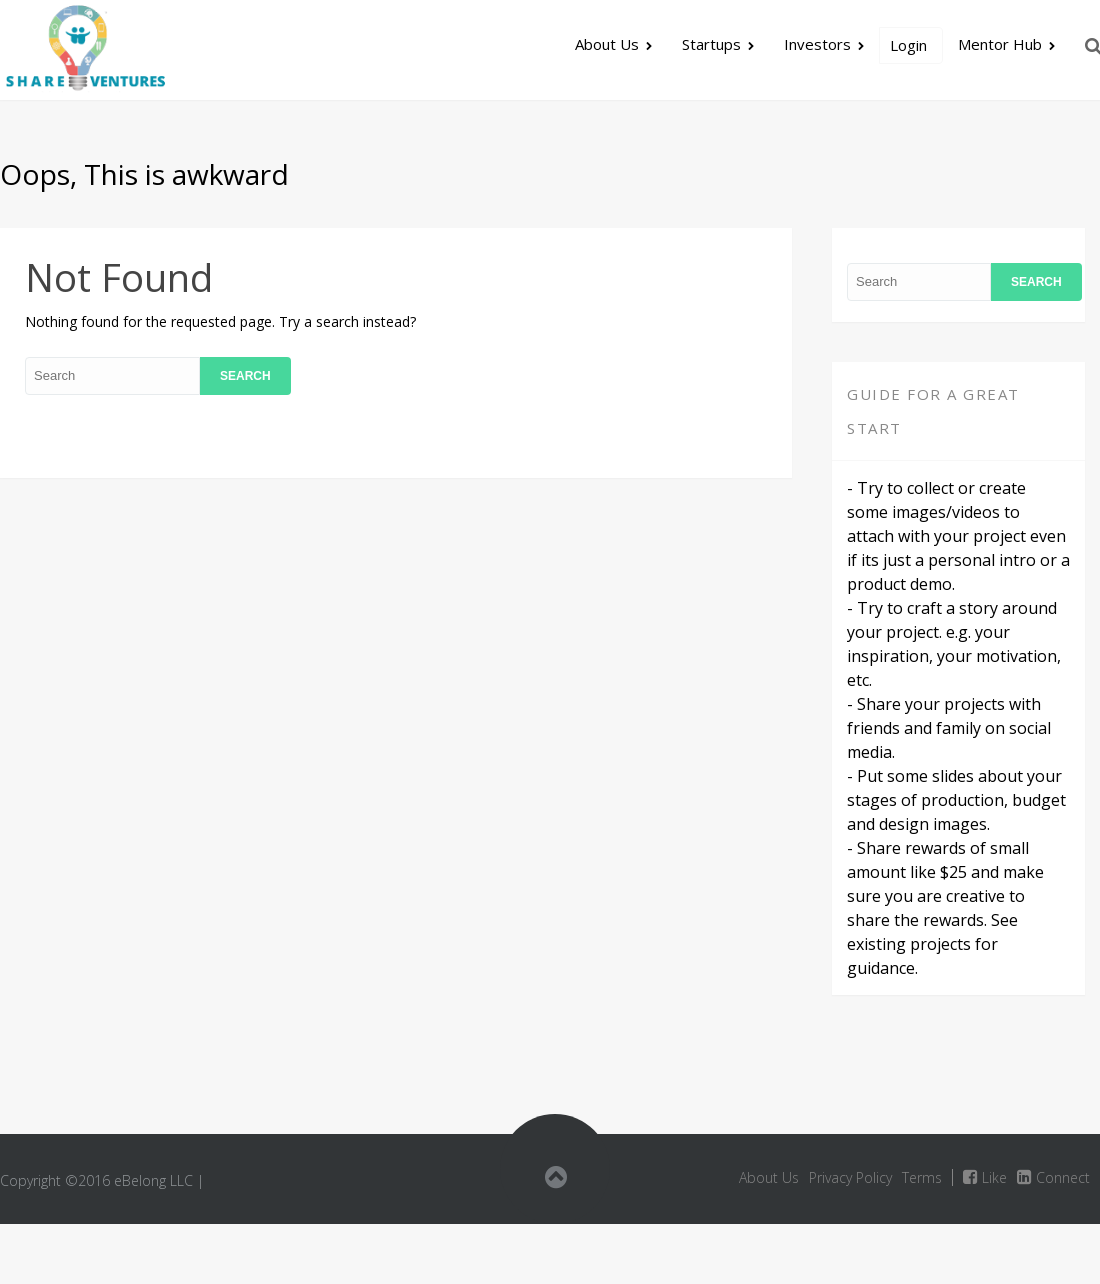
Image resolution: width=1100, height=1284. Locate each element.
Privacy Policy (850, 1177)
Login (908, 45)
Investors (817, 44)
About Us (607, 44)
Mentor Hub (1000, 44)
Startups (711, 44)
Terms (922, 1177)
